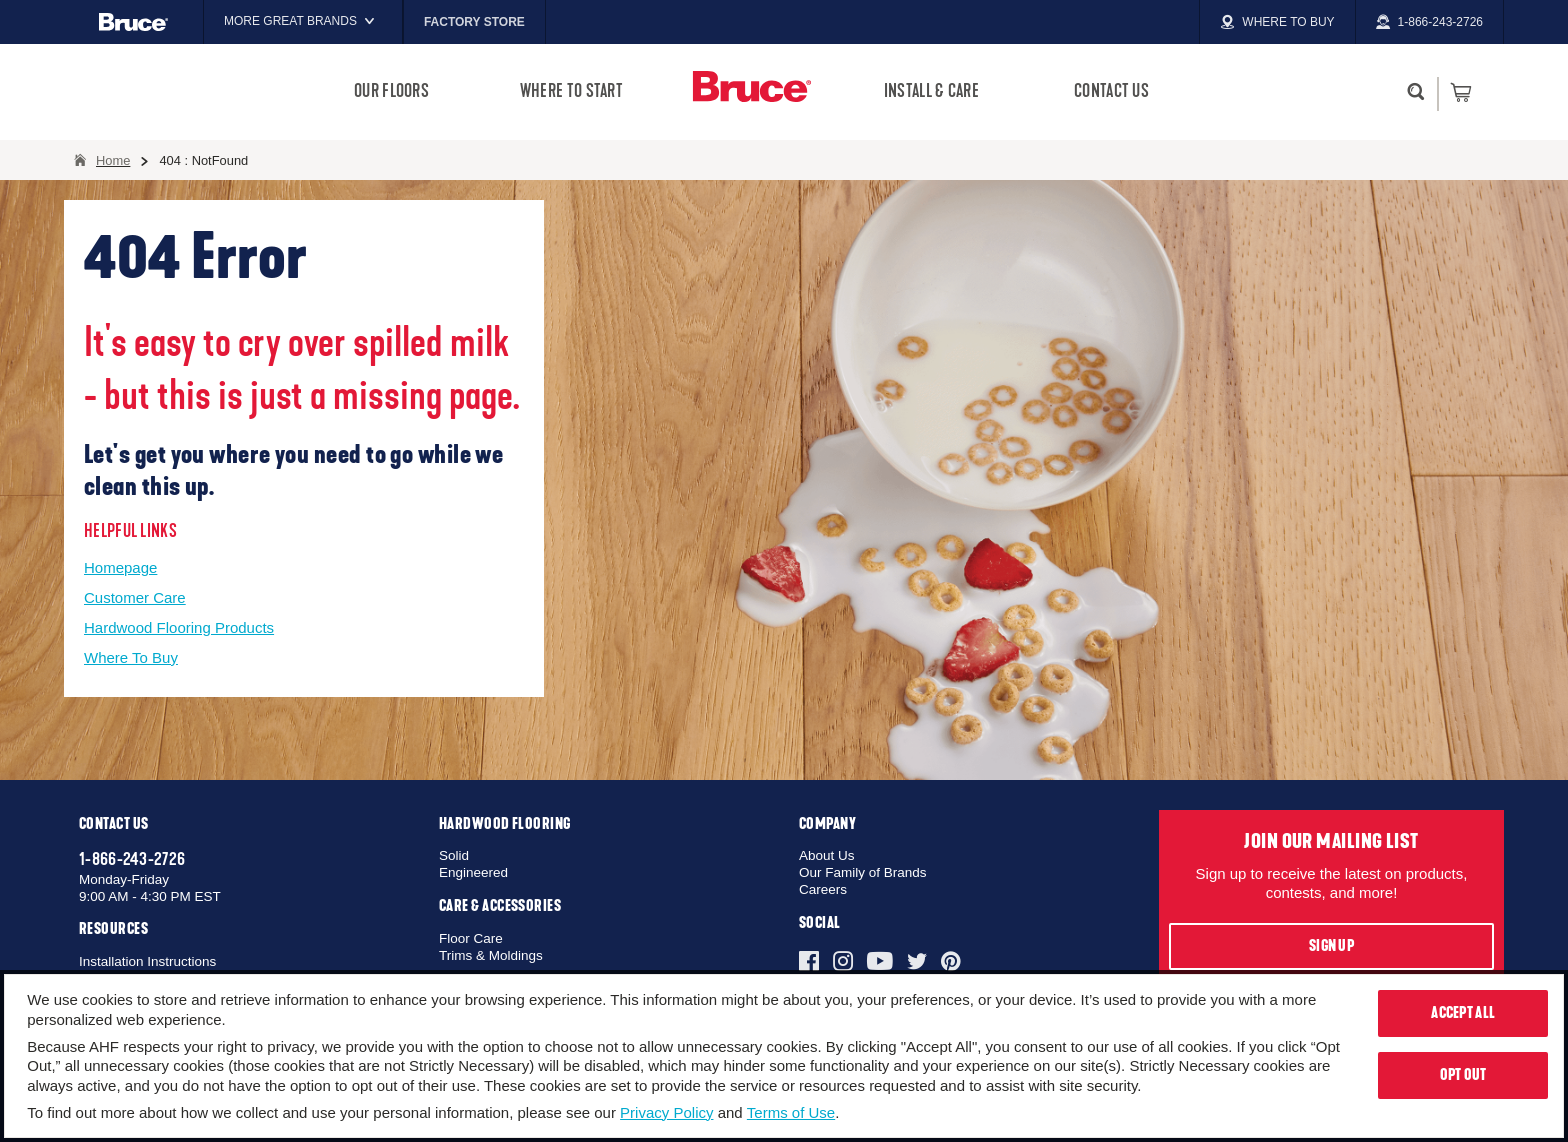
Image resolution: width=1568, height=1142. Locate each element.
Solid (454, 855)
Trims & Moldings (491, 955)
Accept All (1463, 1013)
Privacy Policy (666, 1112)
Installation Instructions (147, 961)
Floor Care (471, 938)
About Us (827, 855)
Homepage (120, 567)
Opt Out (1463, 1075)
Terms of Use (791, 1112)
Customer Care (135, 597)
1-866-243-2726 (132, 859)
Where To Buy (131, 657)
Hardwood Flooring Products (179, 627)
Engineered (473, 872)
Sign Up (1331, 946)
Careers (823, 889)
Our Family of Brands (863, 872)
